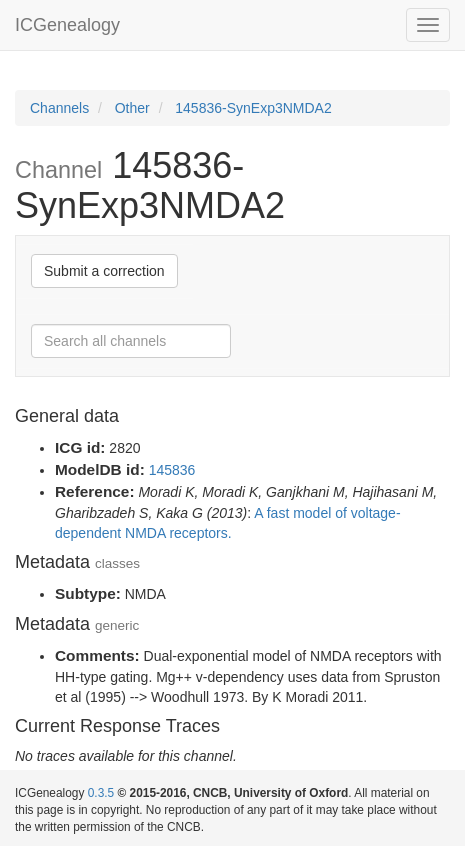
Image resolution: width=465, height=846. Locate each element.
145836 (172, 470)
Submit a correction (104, 271)
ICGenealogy (67, 25)
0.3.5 (101, 793)
